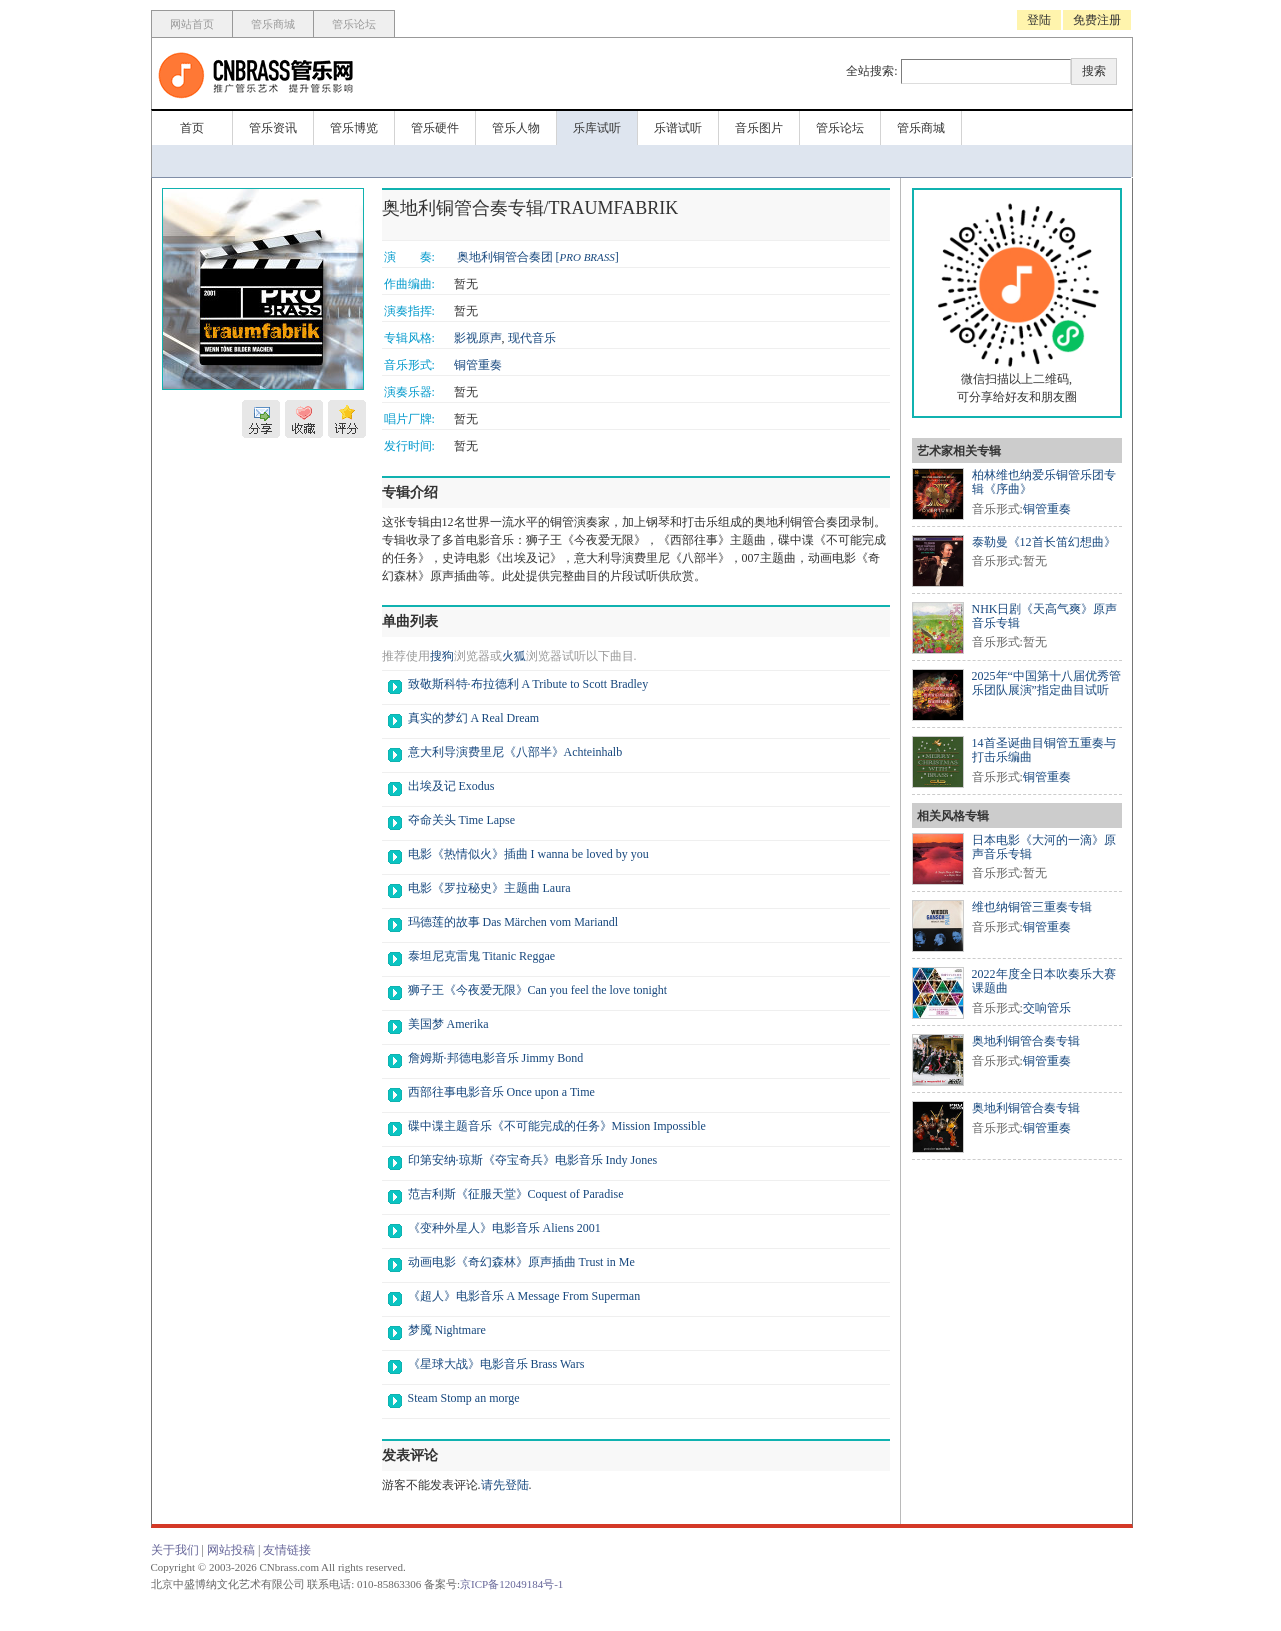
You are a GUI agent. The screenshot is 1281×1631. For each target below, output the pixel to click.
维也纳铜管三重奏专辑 (1032, 907)
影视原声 (478, 338)
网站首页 (192, 24)
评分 (347, 419)
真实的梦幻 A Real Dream (474, 718)
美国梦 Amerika (448, 1024)
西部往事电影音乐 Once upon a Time (501, 1092)
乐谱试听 (678, 128)
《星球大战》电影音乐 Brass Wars (496, 1364)
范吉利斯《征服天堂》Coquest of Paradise (516, 1194)
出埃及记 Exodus (451, 786)
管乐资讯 (273, 128)
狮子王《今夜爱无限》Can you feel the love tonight (538, 990)
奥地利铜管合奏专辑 (1026, 1041)
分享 (261, 419)
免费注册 (1097, 20)
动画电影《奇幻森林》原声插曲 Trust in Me (521, 1262)
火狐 (514, 656)
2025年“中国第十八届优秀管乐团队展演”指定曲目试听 (1046, 683)
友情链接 (287, 1550)
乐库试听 (597, 128)
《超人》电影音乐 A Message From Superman (524, 1296)
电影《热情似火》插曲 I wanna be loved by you (528, 854)
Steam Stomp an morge (464, 1398)
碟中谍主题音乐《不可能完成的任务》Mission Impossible (557, 1126)
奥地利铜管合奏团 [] (538, 257)
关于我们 (175, 1550)
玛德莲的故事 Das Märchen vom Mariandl (513, 922)
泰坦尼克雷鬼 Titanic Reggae (482, 956)
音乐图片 (759, 128)
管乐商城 (273, 24)
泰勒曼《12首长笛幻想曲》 (1044, 542)
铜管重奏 (478, 365)
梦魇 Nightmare (447, 1330)
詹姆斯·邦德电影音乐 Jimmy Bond (496, 1058)
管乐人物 (516, 128)
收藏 (304, 419)
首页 (192, 128)
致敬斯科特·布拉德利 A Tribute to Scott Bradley (528, 684)
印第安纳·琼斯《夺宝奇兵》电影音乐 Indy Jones (533, 1160)
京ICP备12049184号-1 (511, 1584)
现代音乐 (532, 338)
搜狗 (442, 656)
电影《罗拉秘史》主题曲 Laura (489, 888)
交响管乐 (1047, 1008)
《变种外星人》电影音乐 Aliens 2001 (504, 1228)
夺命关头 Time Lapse (462, 820)
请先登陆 (505, 1485)
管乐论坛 (354, 24)
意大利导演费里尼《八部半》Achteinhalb (515, 752)
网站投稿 (231, 1550)
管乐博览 (354, 128)
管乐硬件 (435, 128)
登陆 (1039, 20)
